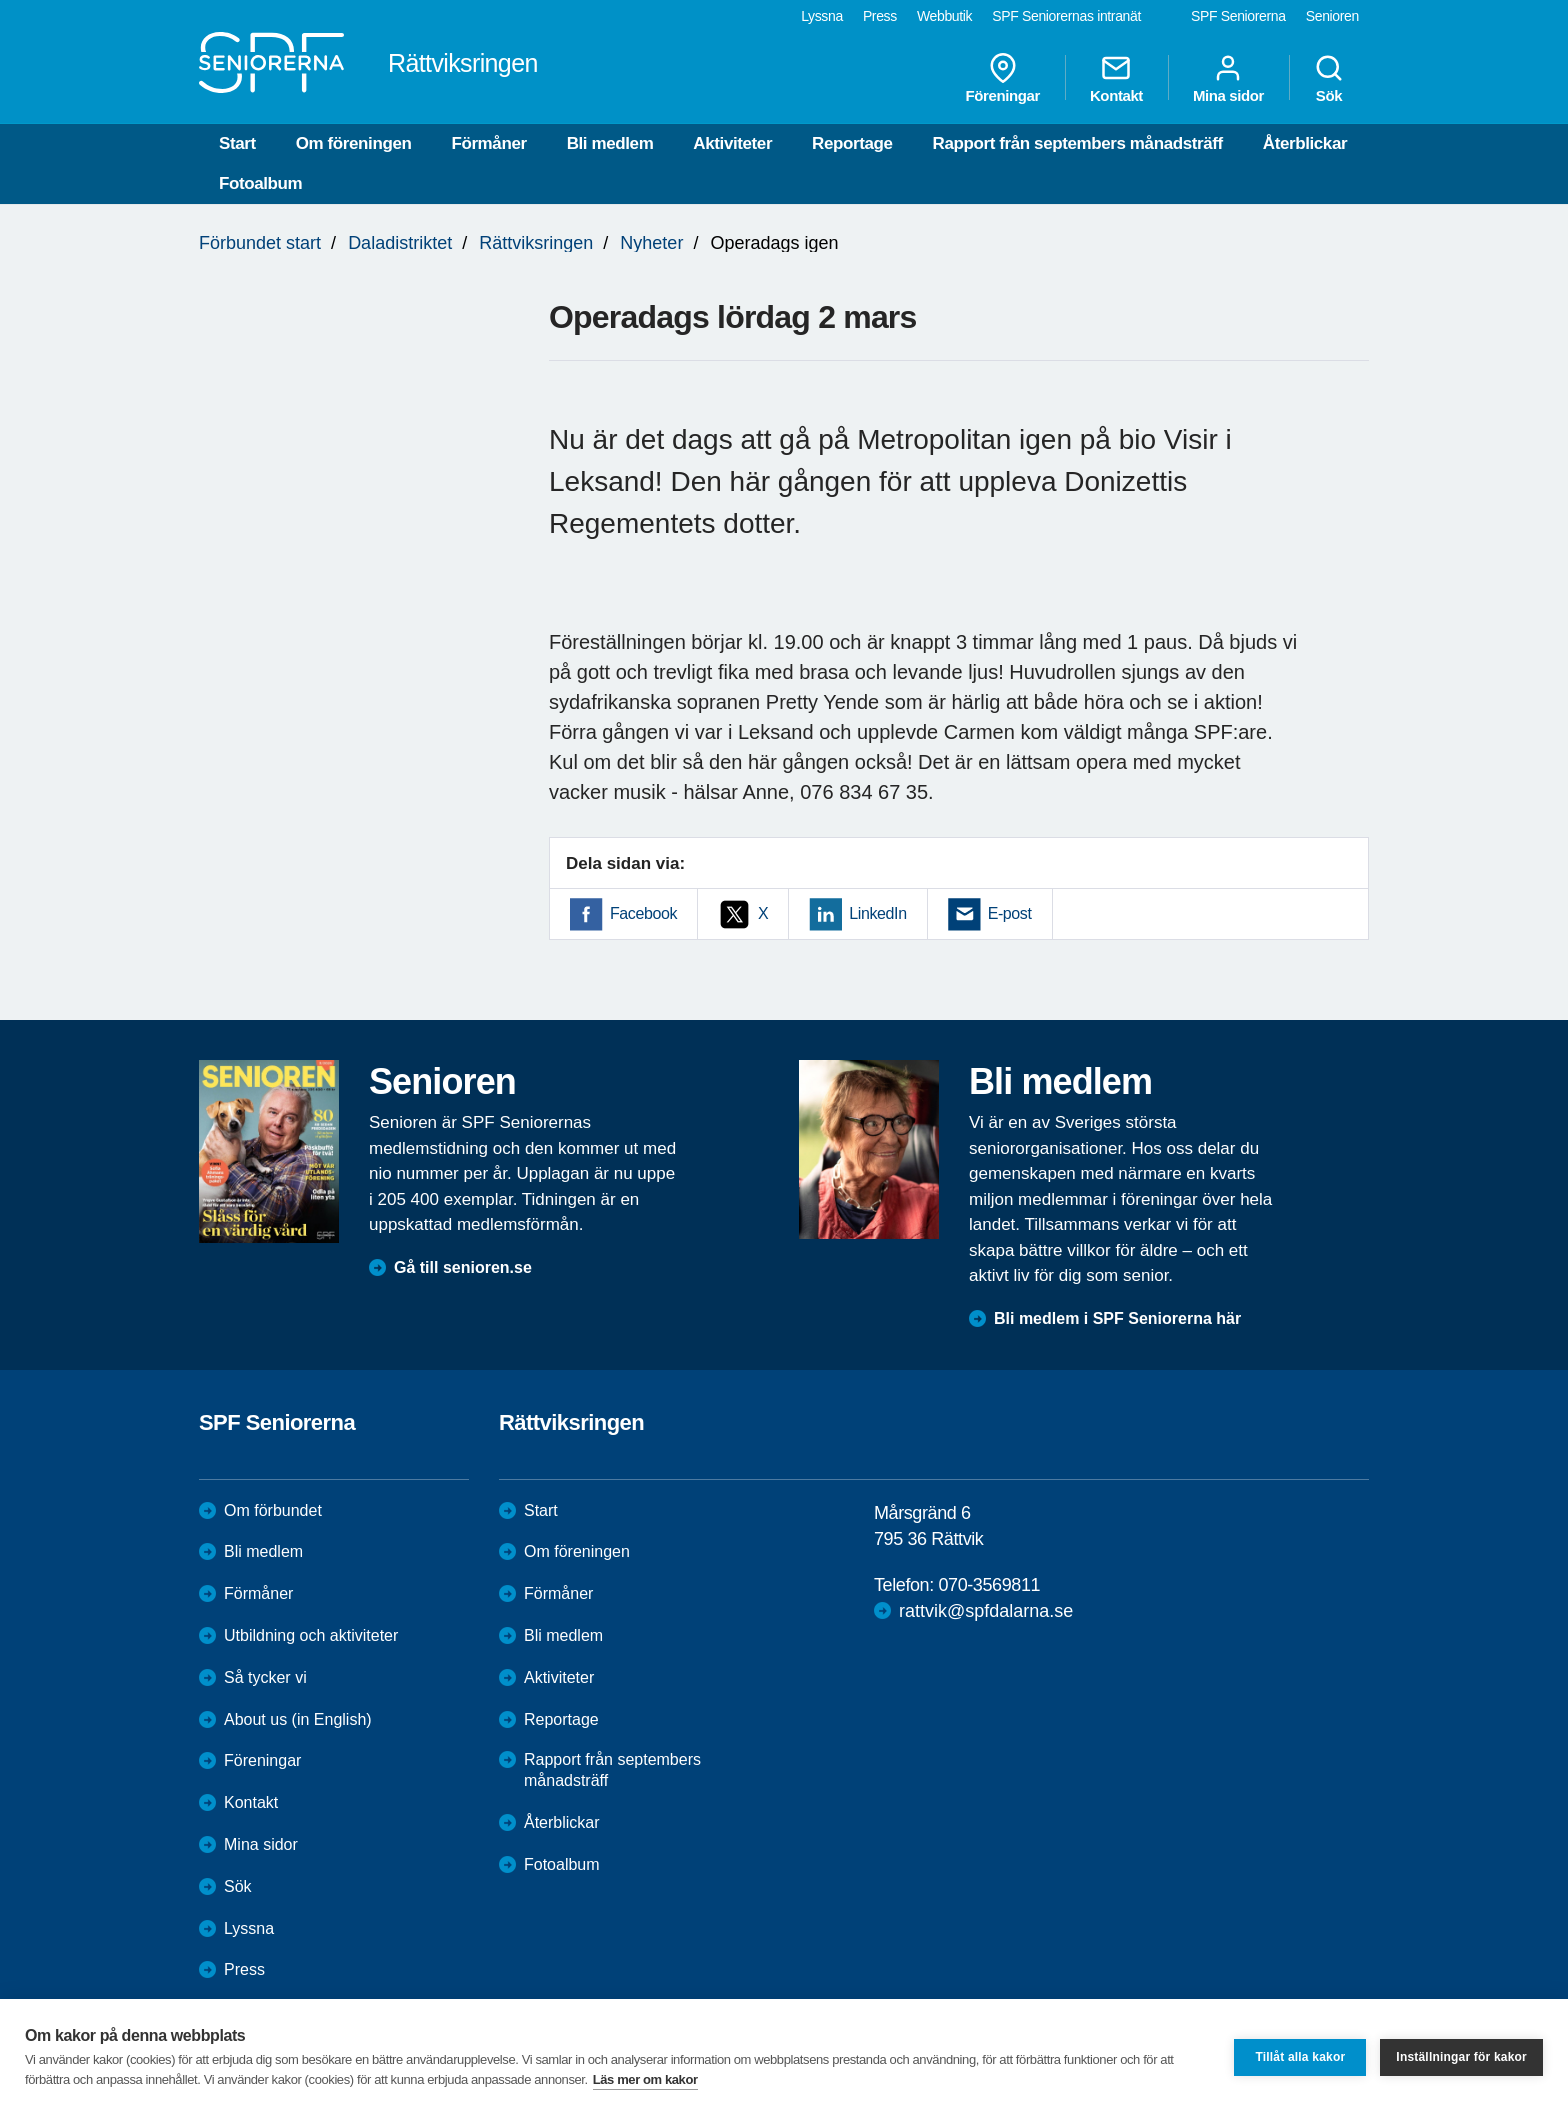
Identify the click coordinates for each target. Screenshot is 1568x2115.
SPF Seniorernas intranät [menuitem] (1066, 16)
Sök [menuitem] (1329, 78)
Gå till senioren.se (463, 1267)
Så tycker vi (265, 1677)
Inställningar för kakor (1461, 2057)
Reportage (852, 143)
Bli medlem (610, 143)
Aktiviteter (732, 143)
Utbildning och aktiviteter (311, 1635)
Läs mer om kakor (645, 2079)
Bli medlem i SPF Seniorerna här (1117, 1318)
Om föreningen (354, 143)
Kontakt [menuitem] (1116, 78)
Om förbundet (273, 1510)
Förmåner (488, 143)
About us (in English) (298, 1719)
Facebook (643, 913)
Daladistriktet (400, 243)
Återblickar (1305, 143)
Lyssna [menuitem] (822, 16)
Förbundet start (260, 243)
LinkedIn (877, 913)
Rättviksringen (536, 243)
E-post (1010, 913)
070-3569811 (989, 1585)
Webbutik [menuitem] (944, 16)
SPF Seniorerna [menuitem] (1238, 16)
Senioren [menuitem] (1332, 16)
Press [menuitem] (880, 16)
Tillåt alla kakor (1300, 2057)
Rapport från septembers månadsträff (1078, 143)
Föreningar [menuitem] (1003, 78)
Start (237, 143)
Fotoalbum (260, 183)
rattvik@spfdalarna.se (986, 1611)
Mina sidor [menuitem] (1228, 78)
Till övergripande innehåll (0, 0)
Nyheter (651, 243)
